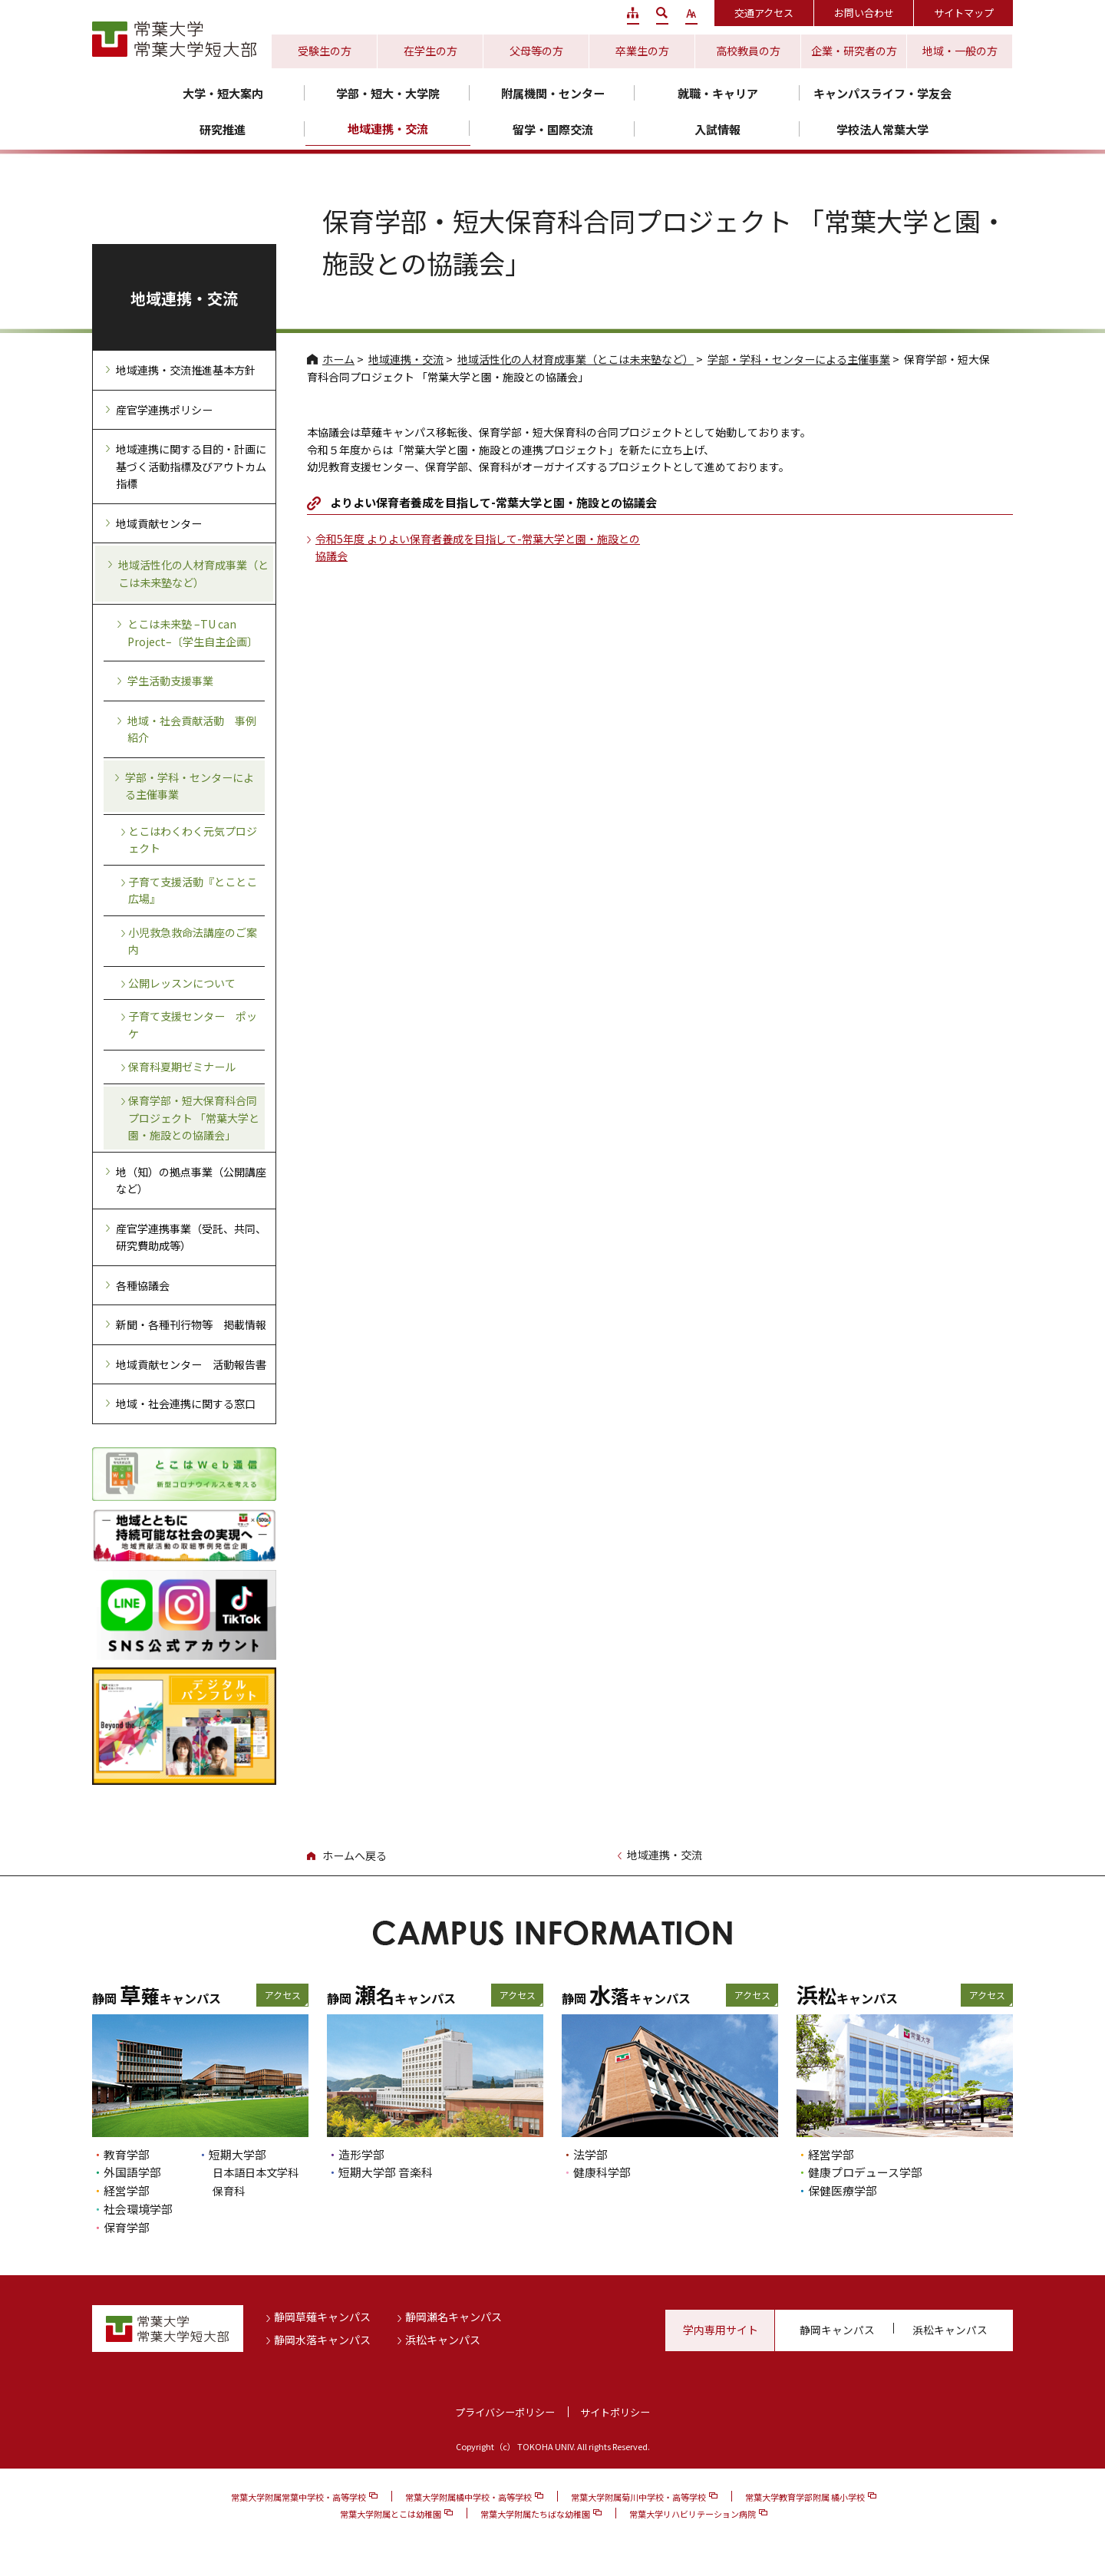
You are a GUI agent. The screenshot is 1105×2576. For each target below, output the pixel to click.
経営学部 (127, 2190)
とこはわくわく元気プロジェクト (192, 839)
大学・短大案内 (223, 93)
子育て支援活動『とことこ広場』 (192, 890)
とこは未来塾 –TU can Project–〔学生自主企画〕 (192, 632)
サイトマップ (964, 12)
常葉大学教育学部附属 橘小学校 (805, 2497)
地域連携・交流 (388, 128)
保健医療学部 (842, 2190)
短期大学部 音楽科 (385, 2172)
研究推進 (223, 129)
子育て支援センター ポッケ (192, 1024)
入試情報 (717, 129)
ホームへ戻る (354, 1855)
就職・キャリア (718, 93)
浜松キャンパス (442, 2339)
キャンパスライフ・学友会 (882, 93)
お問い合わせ (864, 12)
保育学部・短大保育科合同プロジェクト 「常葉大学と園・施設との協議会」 (193, 1118)
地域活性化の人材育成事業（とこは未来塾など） (575, 359)
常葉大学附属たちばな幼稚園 (535, 2514)
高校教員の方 (748, 50)
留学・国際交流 (553, 129)
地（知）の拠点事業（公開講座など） (191, 1180)
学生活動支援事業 (170, 680)
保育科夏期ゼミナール (182, 1066)
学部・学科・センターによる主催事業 (799, 359)
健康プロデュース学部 (865, 2172)
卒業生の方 (642, 50)
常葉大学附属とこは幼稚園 (390, 2514)
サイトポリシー (615, 2412)
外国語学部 (132, 2172)
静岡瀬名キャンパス (453, 2316)
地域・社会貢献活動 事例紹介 (191, 729)
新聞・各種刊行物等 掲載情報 (191, 1324)
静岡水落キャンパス (322, 2339)
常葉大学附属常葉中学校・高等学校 (298, 2497)
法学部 (590, 2154)
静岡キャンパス (837, 2329)
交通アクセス (763, 12)
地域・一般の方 (960, 50)
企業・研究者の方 (854, 50)
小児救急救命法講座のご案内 (192, 941)
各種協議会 (143, 1285)
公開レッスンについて (182, 983)
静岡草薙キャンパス (322, 2316)
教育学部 (127, 2154)
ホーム (338, 359)
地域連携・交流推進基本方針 (186, 370)
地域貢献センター (159, 523)
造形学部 (361, 2154)
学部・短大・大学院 (388, 93)
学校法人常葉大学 (882, 129)
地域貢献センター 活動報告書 (191, 1364)
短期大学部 (237, 2154)
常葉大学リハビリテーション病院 (692, 2514)
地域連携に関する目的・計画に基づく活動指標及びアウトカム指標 (191, 466)
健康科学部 (602, 2172)
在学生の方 (430, 50)
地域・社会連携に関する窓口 (186, 1403)
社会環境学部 (138, 2209)
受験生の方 (324, 50)
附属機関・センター (553, 93)
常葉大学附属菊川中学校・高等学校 (638, 2497)
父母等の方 (536, 50)
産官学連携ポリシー (164, 409)
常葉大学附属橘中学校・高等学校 (468, 2497)
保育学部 (127, 2227)
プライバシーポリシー (505, 2412)
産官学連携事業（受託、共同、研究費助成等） (191, 1237)
